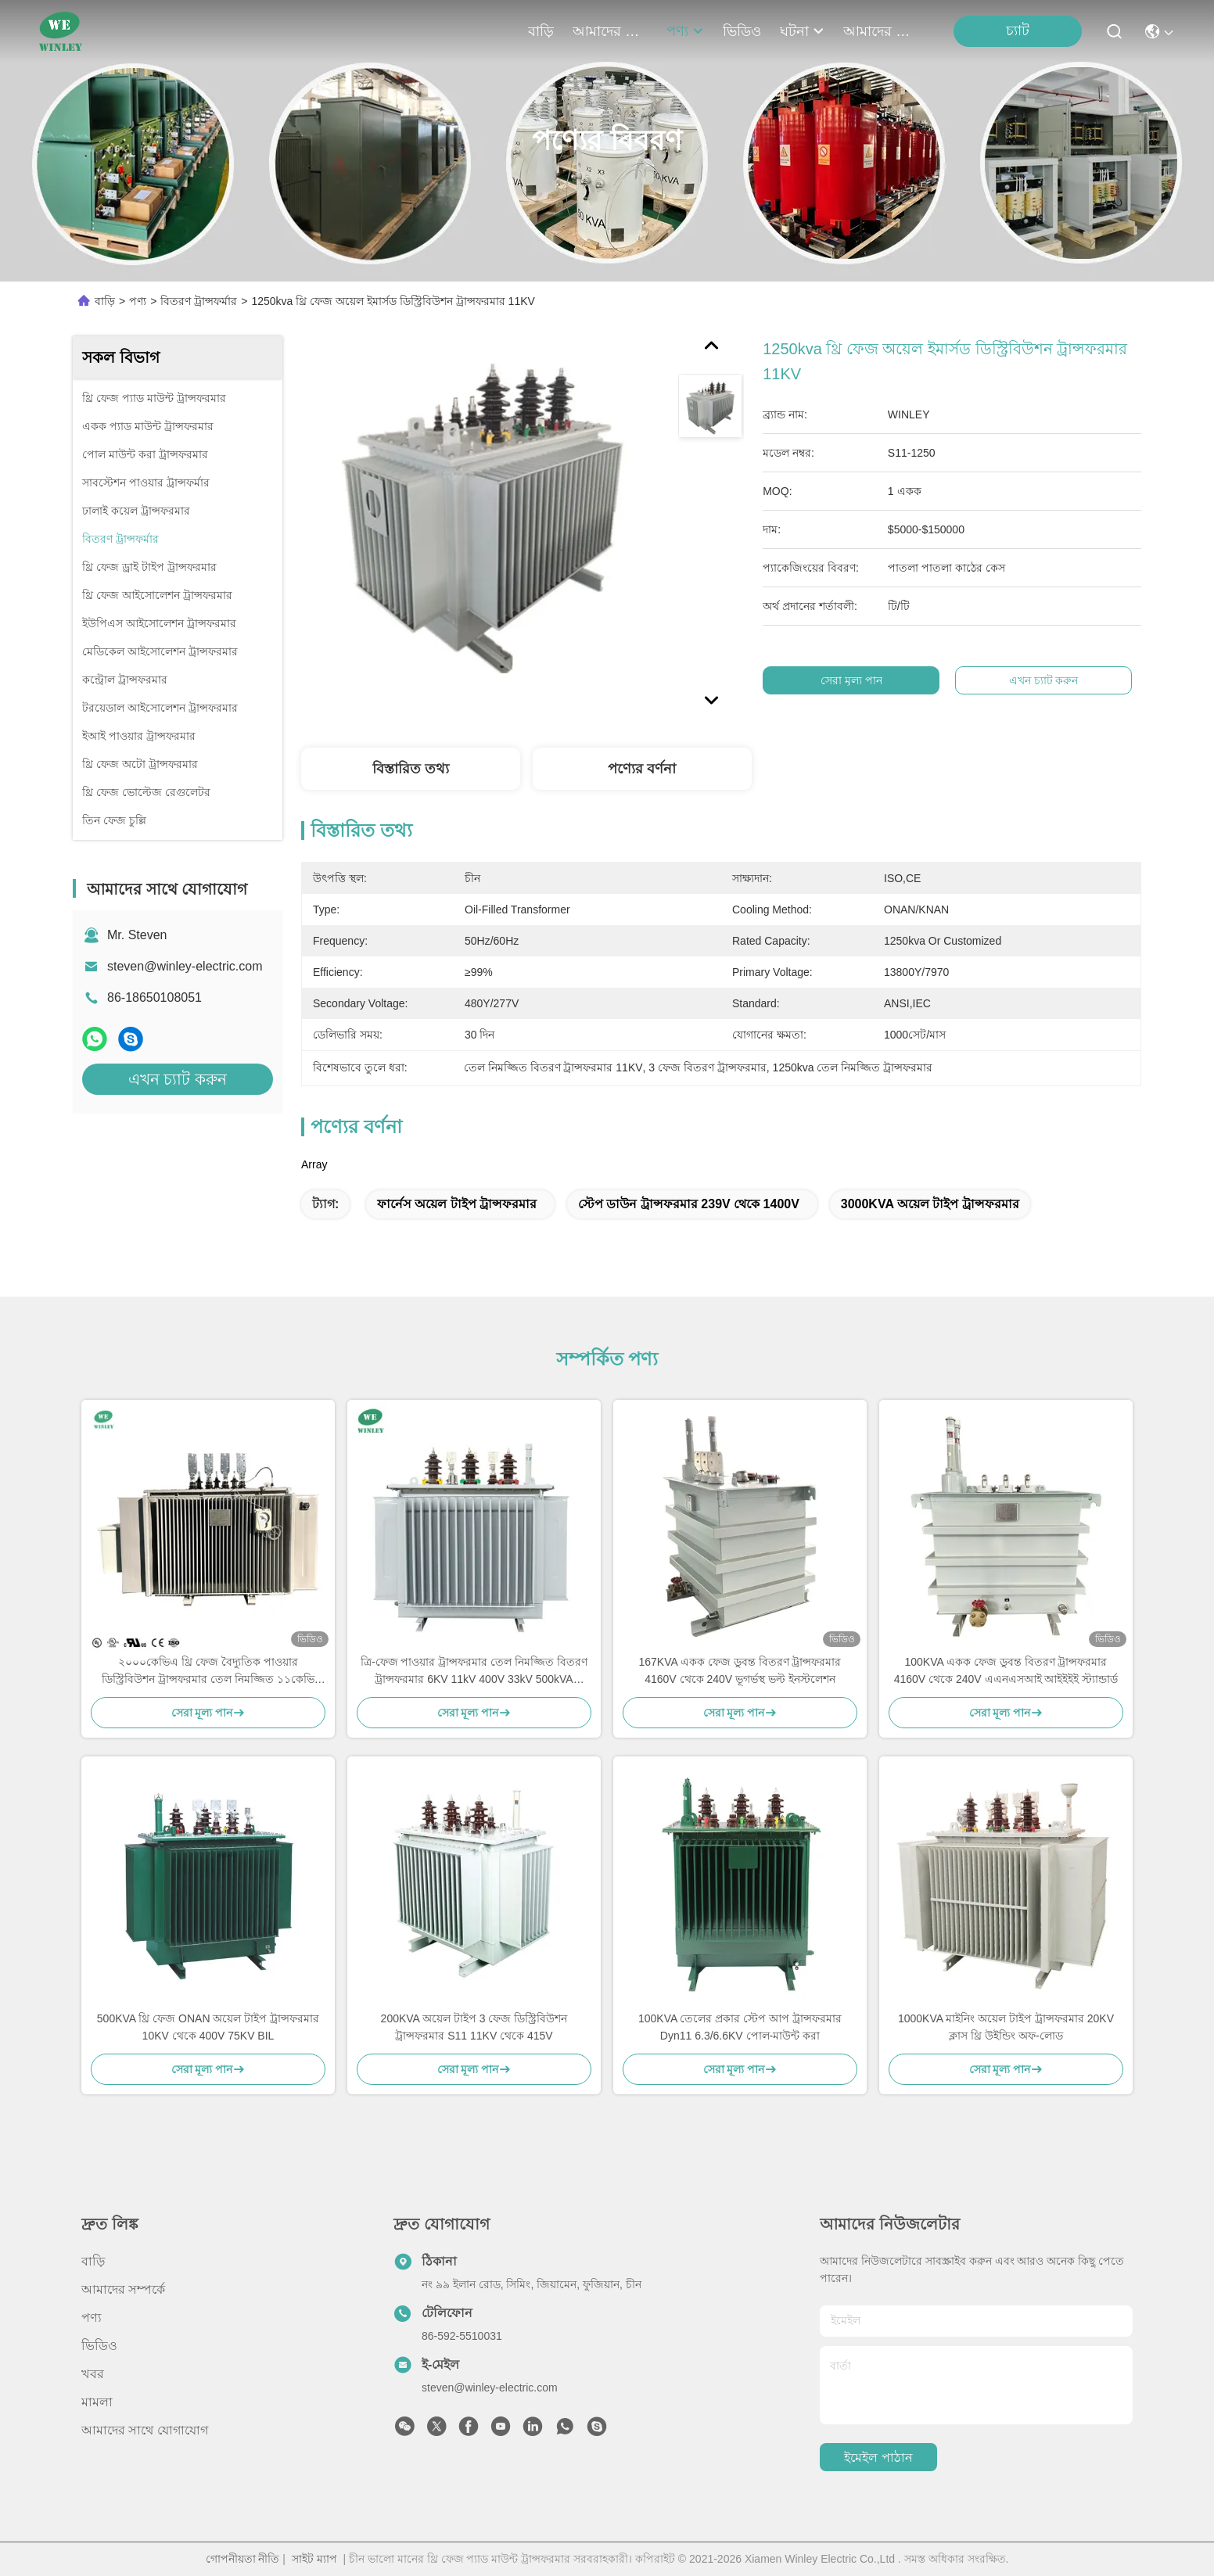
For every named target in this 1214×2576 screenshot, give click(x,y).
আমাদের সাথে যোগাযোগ (880, 31)
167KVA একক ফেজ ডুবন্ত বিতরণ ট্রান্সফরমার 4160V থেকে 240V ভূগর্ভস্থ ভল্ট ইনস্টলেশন (739, 1670)
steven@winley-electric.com (185, 966)
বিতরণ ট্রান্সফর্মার (198, 301)
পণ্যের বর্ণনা (642, 769)
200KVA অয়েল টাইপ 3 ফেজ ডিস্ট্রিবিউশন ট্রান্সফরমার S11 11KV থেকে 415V (474, 2027)
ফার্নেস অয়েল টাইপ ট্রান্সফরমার (457, 1204)
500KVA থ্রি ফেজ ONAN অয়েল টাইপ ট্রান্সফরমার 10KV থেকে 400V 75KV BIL (208, 2027)
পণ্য (685, 31)
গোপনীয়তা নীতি (243, 2559)
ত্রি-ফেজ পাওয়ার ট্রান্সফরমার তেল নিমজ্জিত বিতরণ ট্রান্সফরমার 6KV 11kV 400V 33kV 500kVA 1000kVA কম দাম (474, 1672)
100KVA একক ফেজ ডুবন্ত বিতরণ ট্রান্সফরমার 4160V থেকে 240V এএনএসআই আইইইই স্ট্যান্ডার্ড (1006, 1670)
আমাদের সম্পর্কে (610, 31)
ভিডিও (742, 31)
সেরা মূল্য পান (851, 680)
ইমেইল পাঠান (878, 2457)
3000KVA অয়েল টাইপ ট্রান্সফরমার (930, 1204)
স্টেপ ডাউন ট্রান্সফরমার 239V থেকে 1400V (688, 1204)
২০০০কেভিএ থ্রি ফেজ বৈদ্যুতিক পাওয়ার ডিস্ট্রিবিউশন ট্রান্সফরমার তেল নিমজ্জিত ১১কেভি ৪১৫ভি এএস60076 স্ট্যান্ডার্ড (208, 1672)
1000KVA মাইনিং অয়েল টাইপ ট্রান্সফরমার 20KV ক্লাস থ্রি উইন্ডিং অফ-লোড (1006, 2027)
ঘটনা (802, 31)
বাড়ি (541, 31)
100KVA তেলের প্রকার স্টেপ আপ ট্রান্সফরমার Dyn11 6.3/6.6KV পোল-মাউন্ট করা (740, 2027)
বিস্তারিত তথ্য (410, 769)
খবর (92, 2373)
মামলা (97, 2402)
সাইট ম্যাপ (314, 2559)
